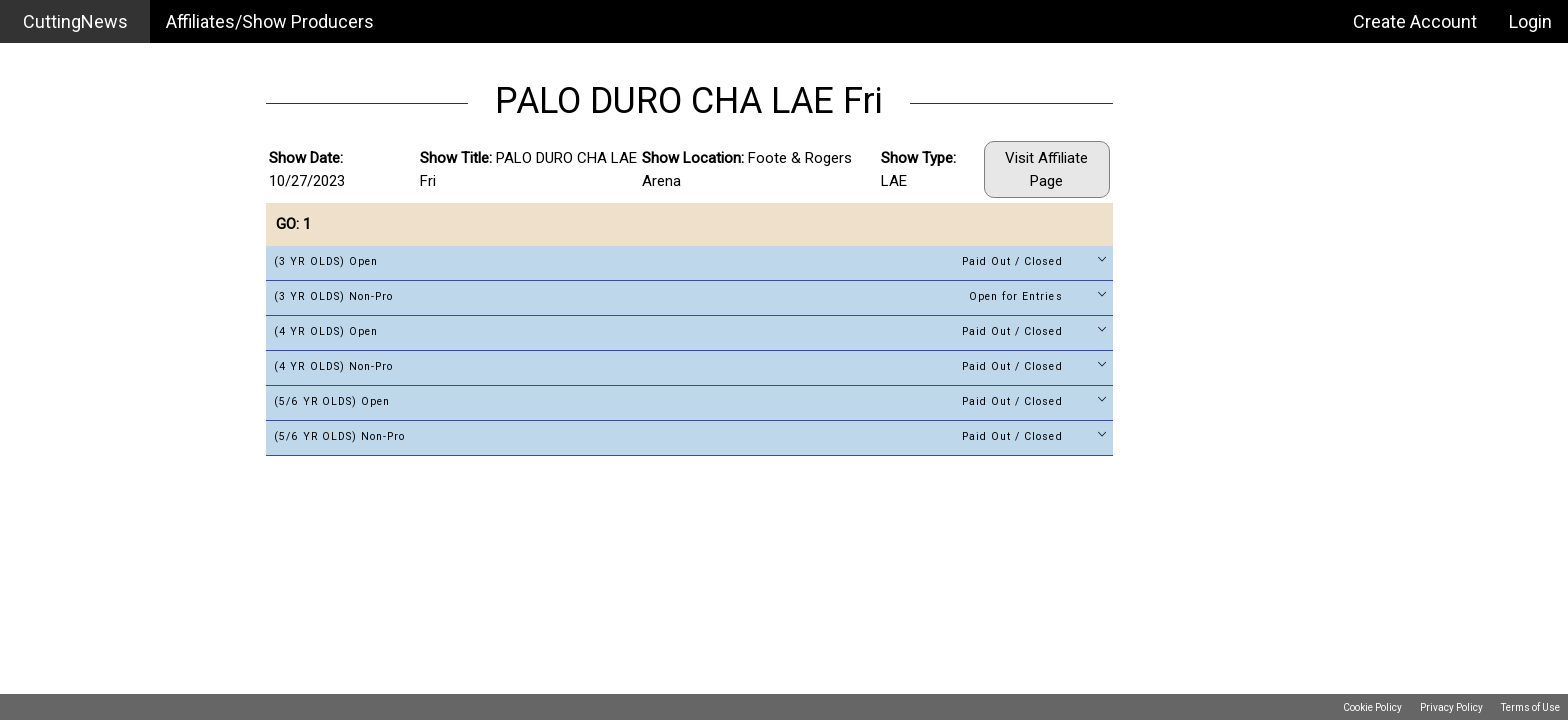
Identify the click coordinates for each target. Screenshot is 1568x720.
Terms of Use (1530, 707)
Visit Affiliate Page (1046, 169)
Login (1530, 21)
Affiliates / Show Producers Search (124, 121)
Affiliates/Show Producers (270, 21)
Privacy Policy (1451, 707)
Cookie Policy (1372, 707)
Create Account (1415, 21)
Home (40, 64)
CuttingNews (75, 21)
